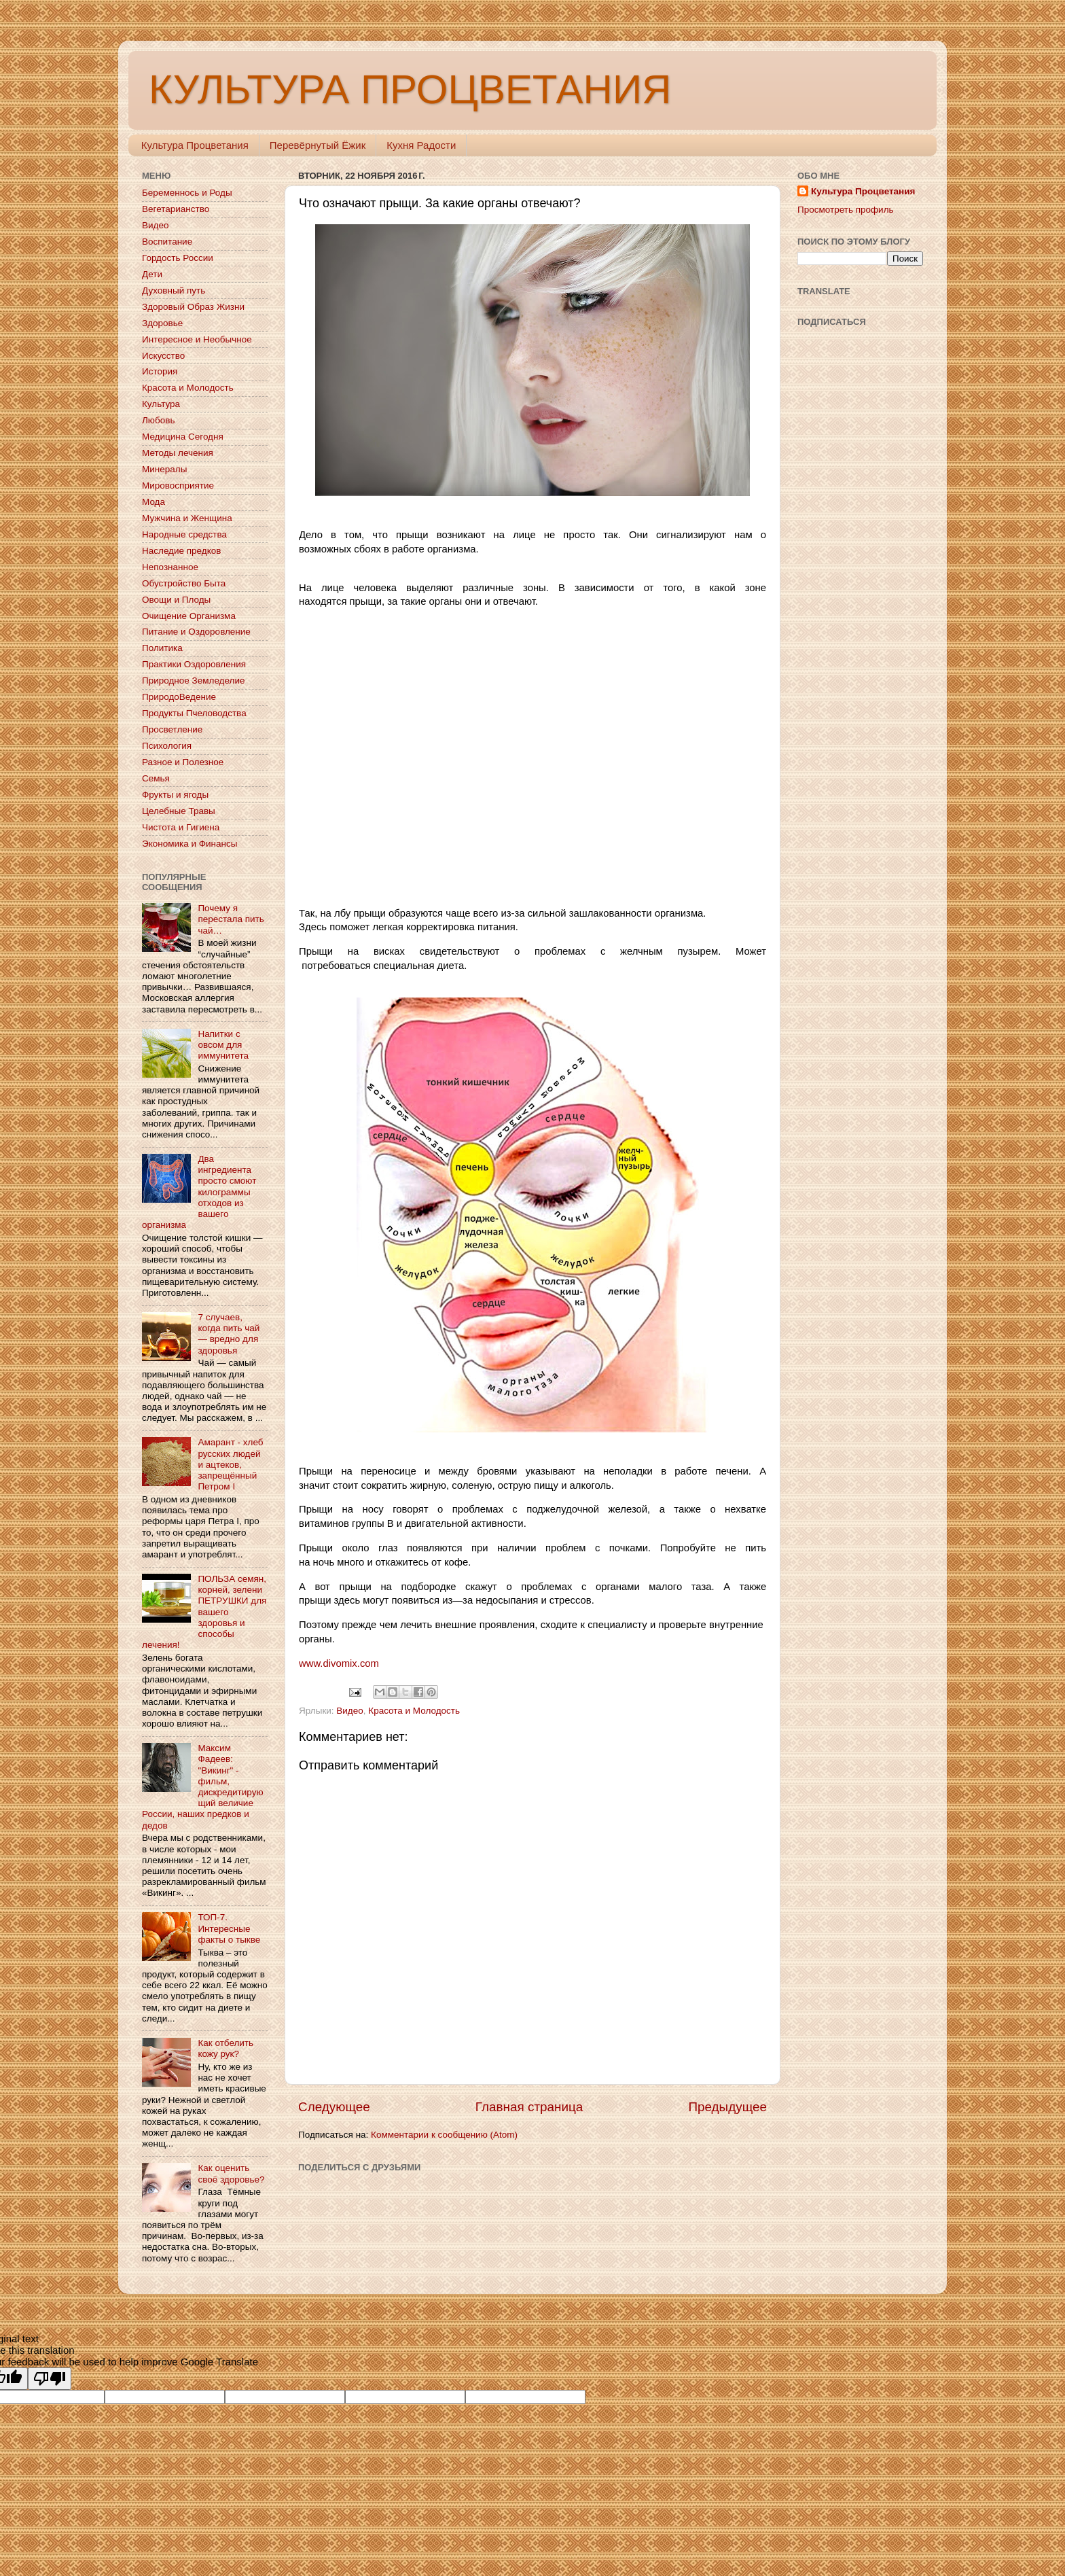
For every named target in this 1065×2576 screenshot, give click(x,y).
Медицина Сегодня (182, 436)
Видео (349, 1711)
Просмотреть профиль (845, 210)
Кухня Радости (421, 145)
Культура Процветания (195, 145)
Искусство (163, 356)
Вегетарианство (175, 209)
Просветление (172, 729)
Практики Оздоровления (194, 664)
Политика (162, 648)
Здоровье (162, 323)
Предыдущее (727, 2107)
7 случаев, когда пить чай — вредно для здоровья (228, 1334)
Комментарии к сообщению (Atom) (444, 2135)
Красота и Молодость (414, 1711)
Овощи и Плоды (176, 600)
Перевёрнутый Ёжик (317, 145)
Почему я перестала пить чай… (231, 919)
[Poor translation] (49, 2378)
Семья (156, 778)
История (159, 371)
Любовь (158, 420)
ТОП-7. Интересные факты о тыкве (229, 1928)
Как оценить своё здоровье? (231, 2173)
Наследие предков (181, 551)
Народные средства (184, 534)
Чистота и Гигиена (180, 827)
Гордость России (177, 258)
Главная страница (529, 2107)
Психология (167, 746)
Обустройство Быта (183, 583)
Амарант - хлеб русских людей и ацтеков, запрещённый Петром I (230, 1464)
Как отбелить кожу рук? (225, 2048)
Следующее (334, 2107)
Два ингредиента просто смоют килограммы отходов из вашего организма (199, 1192)
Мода (153, 502)
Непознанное (170, 567)
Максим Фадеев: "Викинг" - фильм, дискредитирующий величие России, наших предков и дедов (203, 1786)
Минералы (164, 469)
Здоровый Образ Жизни (193, 307)
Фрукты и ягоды (175, 795)
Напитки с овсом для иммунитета (223, 1045)
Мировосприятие (178, 485)
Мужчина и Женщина (187, 518)
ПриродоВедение (179, 697)
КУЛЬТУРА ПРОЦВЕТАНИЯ (410, 89)
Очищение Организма (189, 616)
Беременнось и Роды (187, 193)
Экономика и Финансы (189, 844)
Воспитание (167, 241)
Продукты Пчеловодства (194, 713)
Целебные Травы (178, 811)
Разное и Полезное (182, 762)
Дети (152, 274)
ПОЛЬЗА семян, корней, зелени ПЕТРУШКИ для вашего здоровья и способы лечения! (204, 1612)
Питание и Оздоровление (196, 632)
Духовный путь (173, 290)
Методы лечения (177, 453)
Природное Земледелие (193, 680)
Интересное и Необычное (197, 339)
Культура (161, 404)
